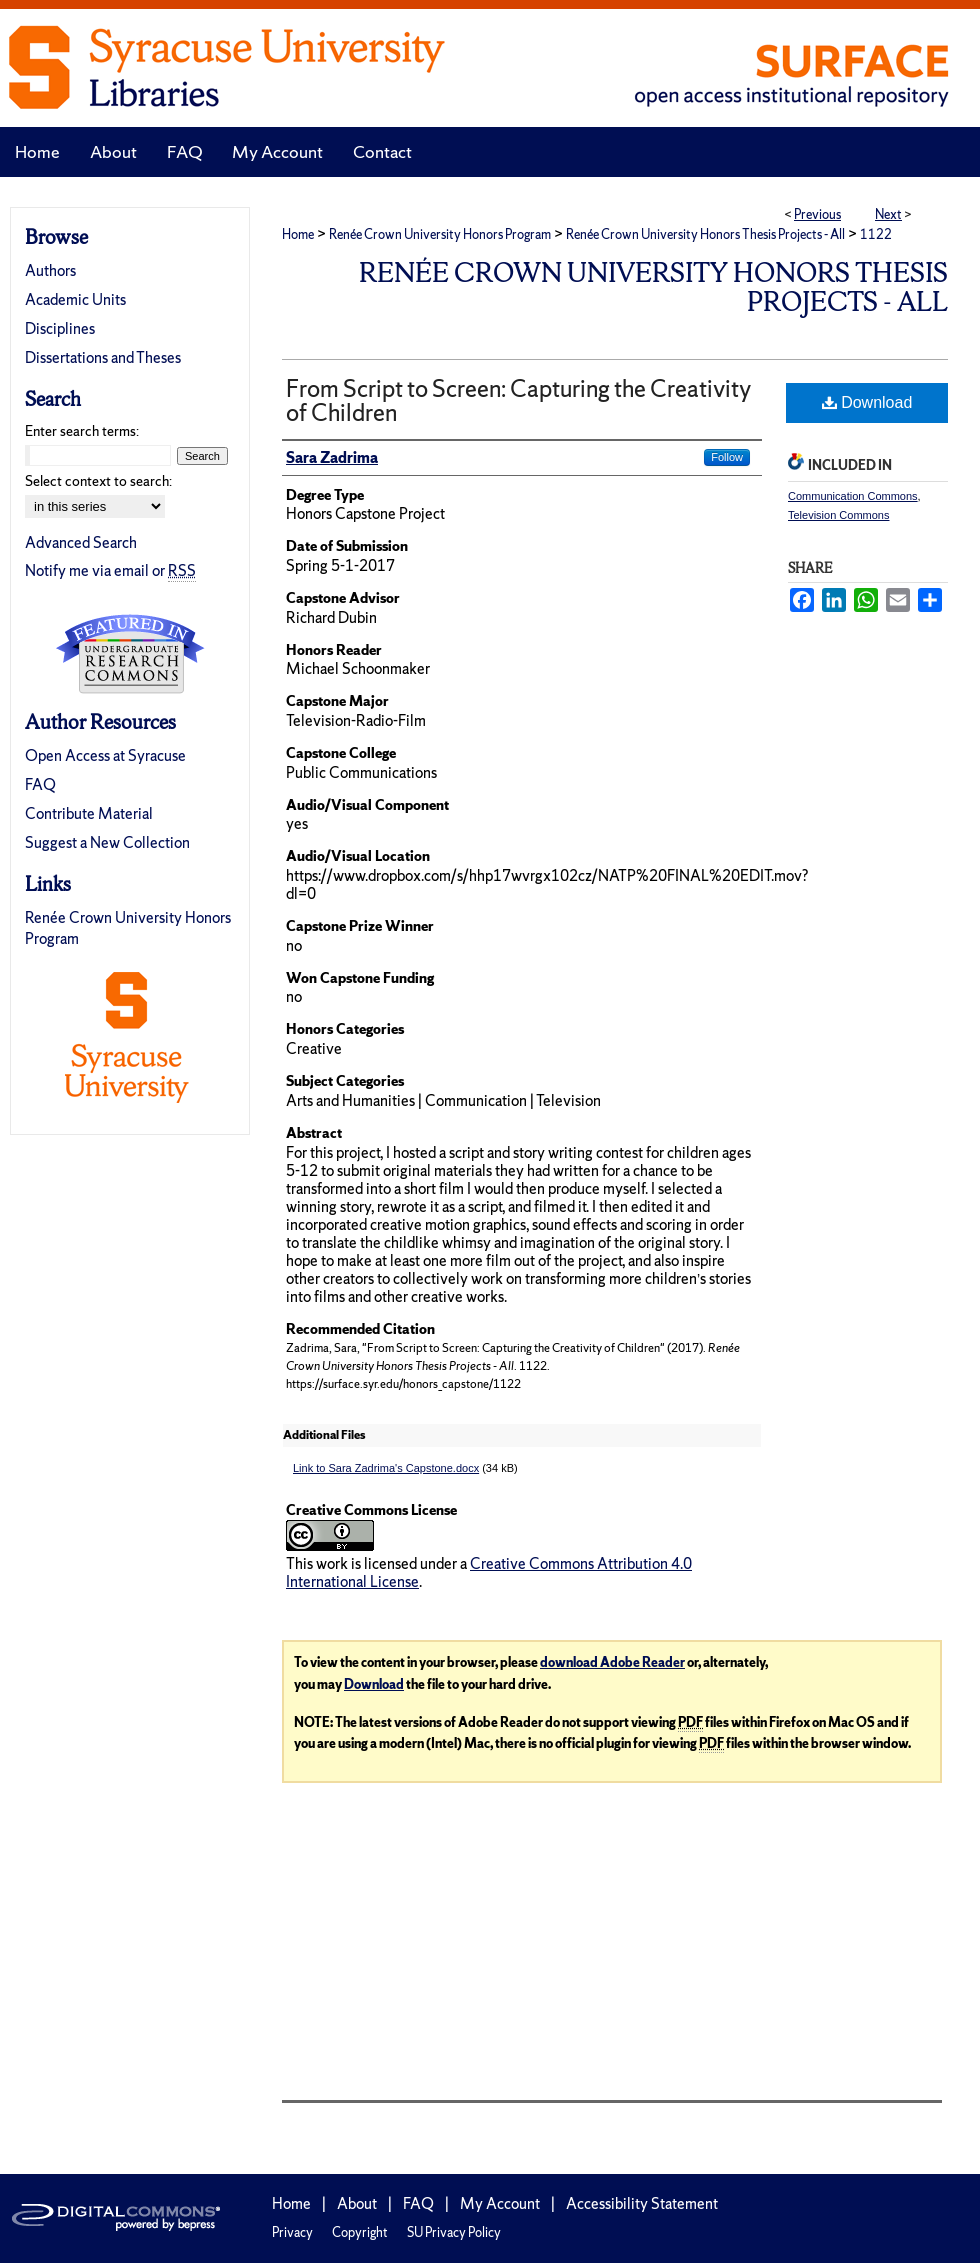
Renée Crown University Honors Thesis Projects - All (705, 234)
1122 (876, 234)
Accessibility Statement (642, 2203)
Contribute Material (89, 813)
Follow (727, 457)
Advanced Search (81, 542)
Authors (50, 270)
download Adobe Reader (612, 1662)
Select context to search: (98, 481)
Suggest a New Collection (107, 842)
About (357, 2203)
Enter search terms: (82, 431)
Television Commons (838, 515)
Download (867, 402)
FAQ (40, 784)
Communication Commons (853, 496)
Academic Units (75, 299)
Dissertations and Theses (103, 357)
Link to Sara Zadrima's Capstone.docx (386, 1468)
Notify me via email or (110, 570)
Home (298, 234)
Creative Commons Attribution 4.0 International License (489, 1572)
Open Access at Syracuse (105, 755)
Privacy (292, 2232)
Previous (817, 214)
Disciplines (60, 328)
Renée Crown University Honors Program (440, 234)
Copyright (360, 2232)
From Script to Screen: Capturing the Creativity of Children (518, 400)
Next (888, 214)
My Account (500, 2203)
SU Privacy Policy (454, 2232)
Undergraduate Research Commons (130, 654)
